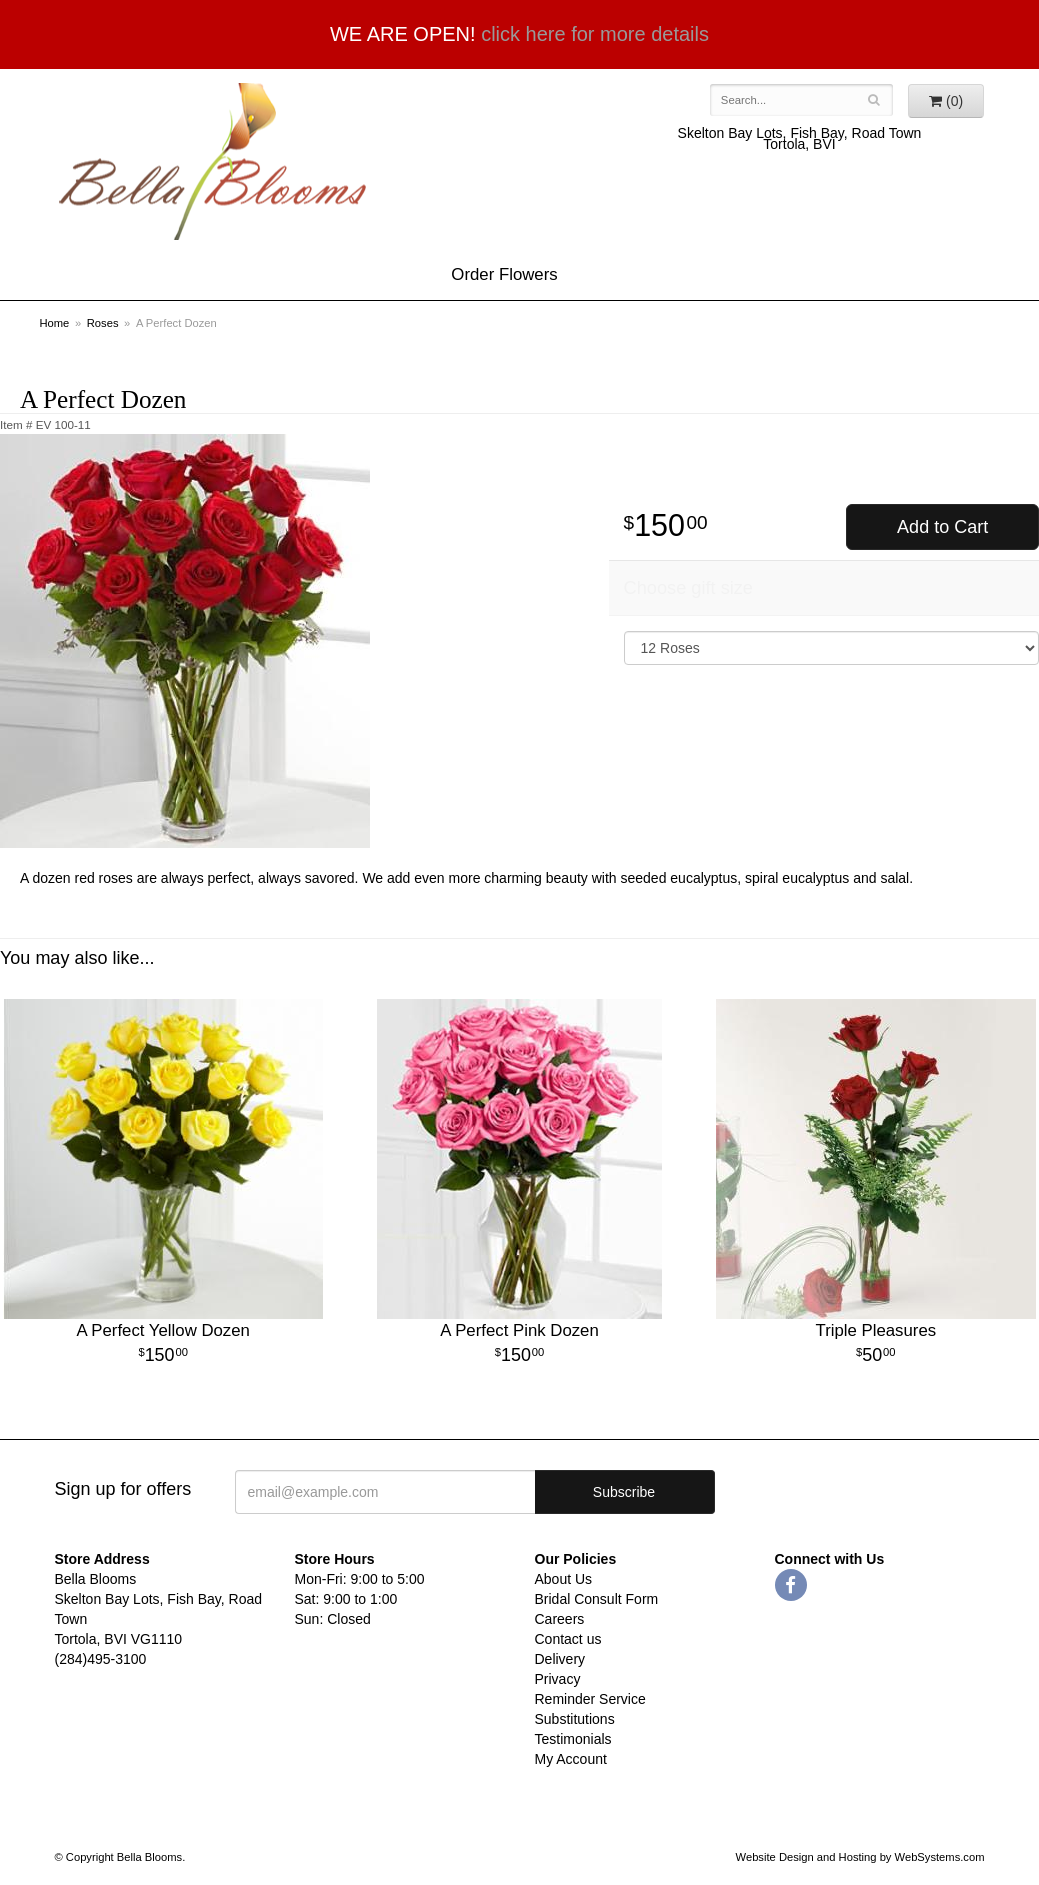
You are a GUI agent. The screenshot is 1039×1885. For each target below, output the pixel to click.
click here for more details (595, 34)
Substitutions (575, 1719)
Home (55, 323)
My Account (571, 1759)
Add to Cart (942, 527)
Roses (103, 323)
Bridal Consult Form (597, 1599)
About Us (564, 1579)
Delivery (560, 1659)
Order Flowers (504, 274)
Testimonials (573, 1739)
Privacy (558, 1679)
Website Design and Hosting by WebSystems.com (860, 1857)
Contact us (568, 1639)
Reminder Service (590, 1699)
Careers (560, 1619)
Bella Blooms (210, 161)
